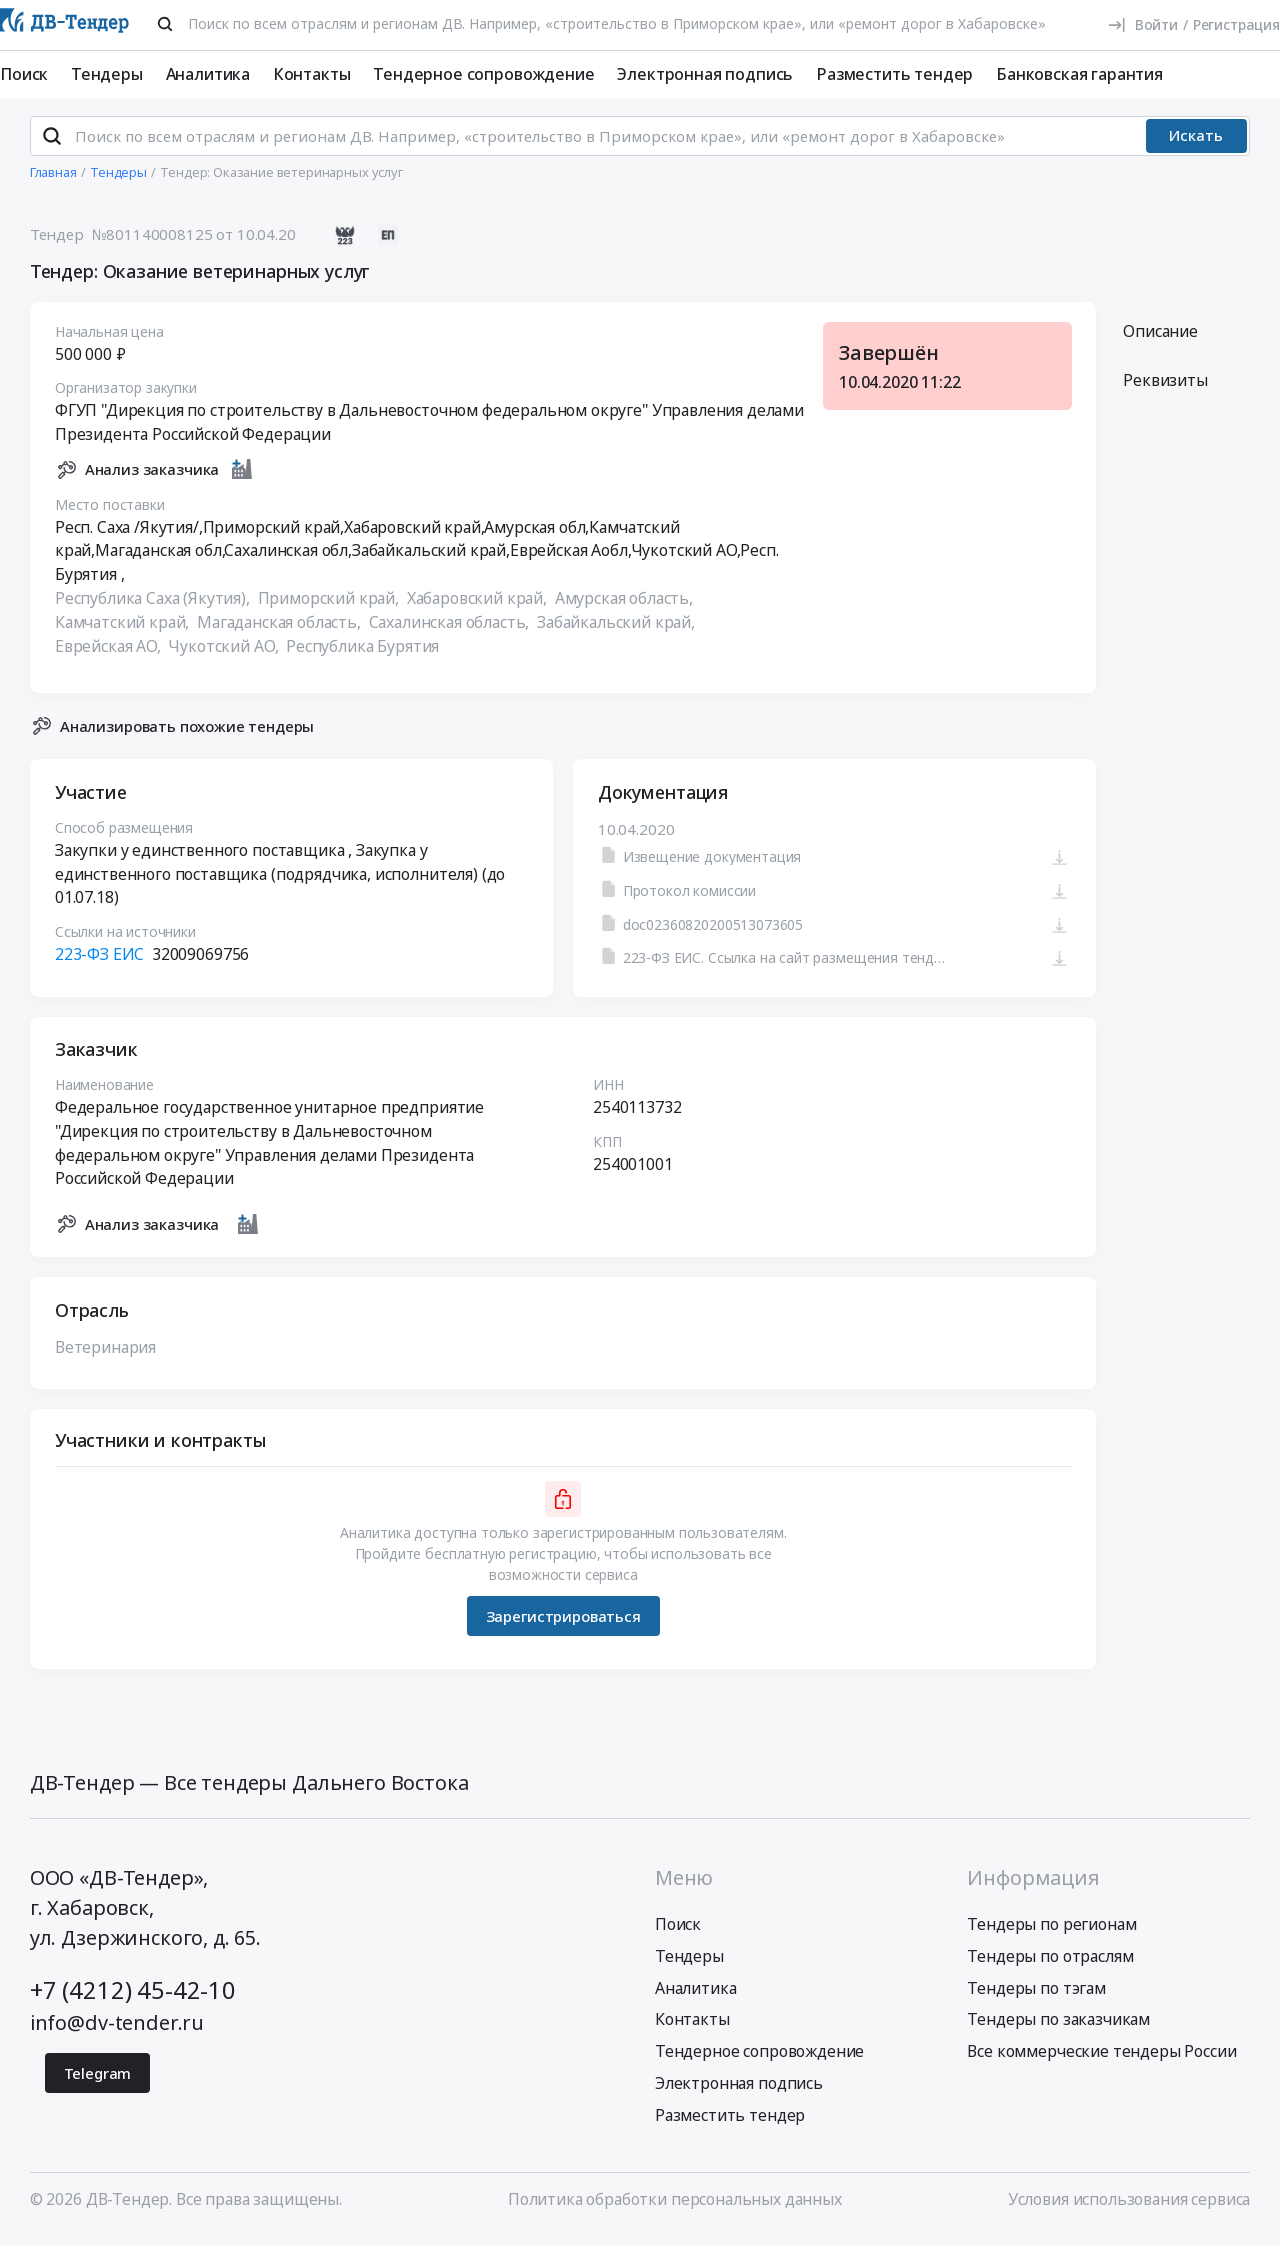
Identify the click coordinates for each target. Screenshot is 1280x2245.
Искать (1196, 144)
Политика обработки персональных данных (675, 2208)
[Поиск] (165, 24)
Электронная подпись (705, 74)
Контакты (312, 74)
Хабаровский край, (479, 607)
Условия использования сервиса (1129, 2208)
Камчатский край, (124, 630)
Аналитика (208, 74)
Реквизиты (1165, 389)
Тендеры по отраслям (1050, 1964)
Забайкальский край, (618, 630)
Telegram (98, 2082)
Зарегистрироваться (562, 1624)
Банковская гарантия (1079, 74)
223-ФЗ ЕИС (99, 963)
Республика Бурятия (362, 654)
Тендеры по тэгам (1036, 1996)
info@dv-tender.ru (117, 2031)
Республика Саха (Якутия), (154, 607)
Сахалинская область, (450, 630)
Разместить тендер (894, 74)
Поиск (24, 74)
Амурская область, (625, 607)
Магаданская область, (281, 630)
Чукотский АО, (225, 654)
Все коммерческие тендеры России (1101, 2060)
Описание (1160, 339)
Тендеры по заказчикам (1058, 2028)
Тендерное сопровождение (483, 74)
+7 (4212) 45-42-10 (133, 1998)
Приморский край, (329, 607)
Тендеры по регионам (1051, 1933)
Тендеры (107, 74)
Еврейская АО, (110, 654)
